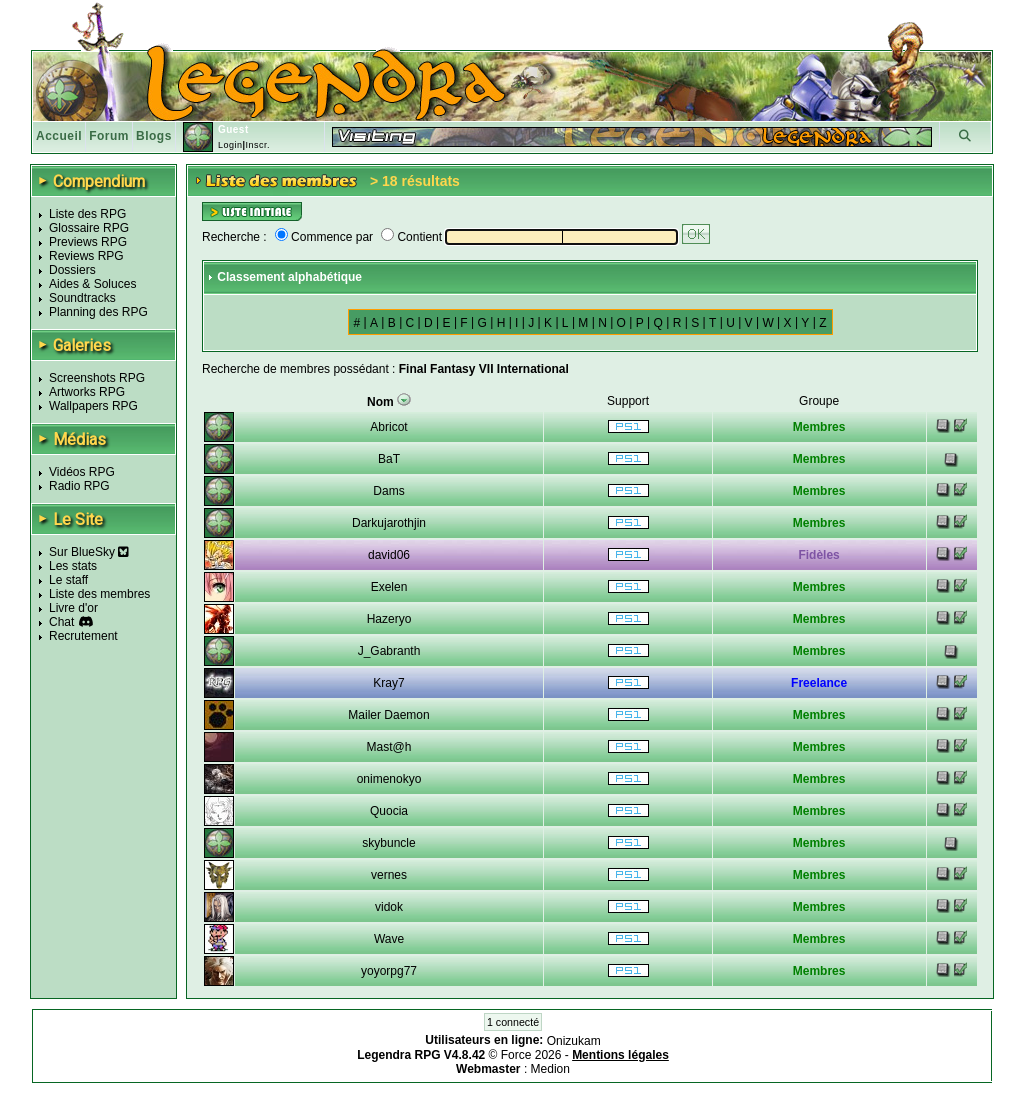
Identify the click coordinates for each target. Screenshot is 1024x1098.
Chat (61, 622)
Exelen (389, 587)
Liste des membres (99, 594)
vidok (389, 907)
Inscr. (257, 145)
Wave (389, 939)
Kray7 (388, 683)
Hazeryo (389, 619)
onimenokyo (389, 779)
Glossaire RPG (89, 228)
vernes (389, 875)
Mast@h (389, 747)
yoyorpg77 (389, 971)
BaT (389, 459)
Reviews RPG (86, 256)
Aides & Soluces (92, 284)
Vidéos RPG (82, 472)
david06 (389, 555)
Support (628, 401)
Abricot (388, 427)
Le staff (68, 580)
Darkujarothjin (389, 523)
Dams (388, 491)
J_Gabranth (389, 651)
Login (230, 145)
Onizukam (574, 1041)
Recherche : (234, 237)
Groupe (819, 401)
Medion (550, 1069)
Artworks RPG (87, 392)
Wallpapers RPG (93, 406)
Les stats (73, 566)
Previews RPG (88, 242)
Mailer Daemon (388, 715)
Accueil (59, 136)
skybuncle (388, 843)
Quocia (389, 811)
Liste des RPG (87, 214)
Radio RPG (79, 486)
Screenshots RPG (97, 378)
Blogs (154, 136)
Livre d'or (73, 608)
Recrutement (83, 636)
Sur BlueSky (89, 552)
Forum (109, 136)
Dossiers (72, 270)
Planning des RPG (98, 312)
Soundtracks (82, 298)
